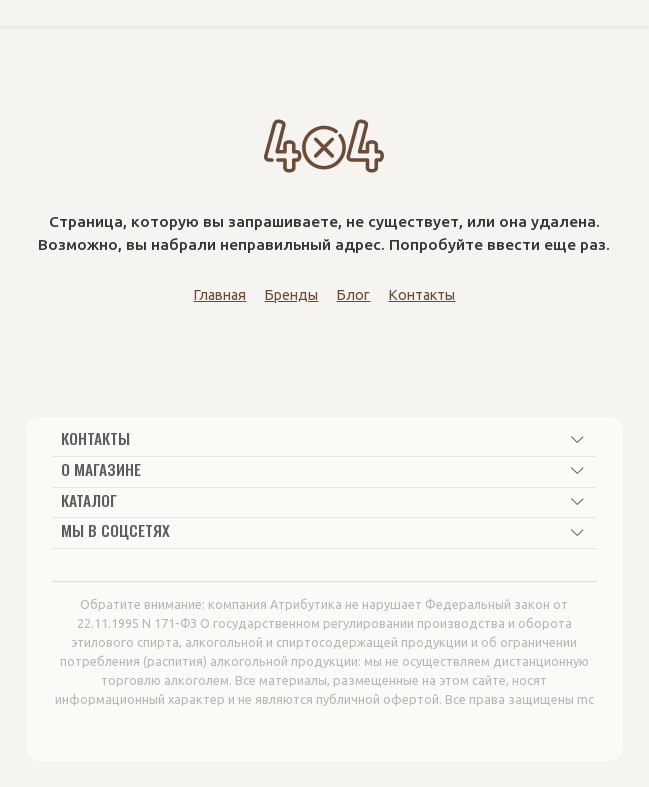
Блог (353, 295)
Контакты (421, 295)
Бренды (291, 295)
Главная (219, 295)
